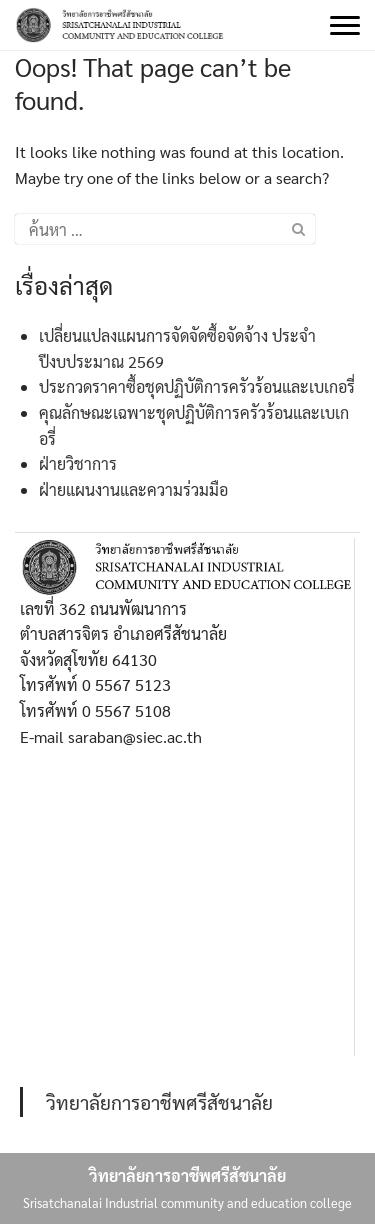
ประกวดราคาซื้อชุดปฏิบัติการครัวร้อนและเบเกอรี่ (197, 386)
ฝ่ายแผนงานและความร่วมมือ (133, 489)
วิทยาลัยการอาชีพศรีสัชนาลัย (159, 1101)
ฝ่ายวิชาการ (78, 463)
